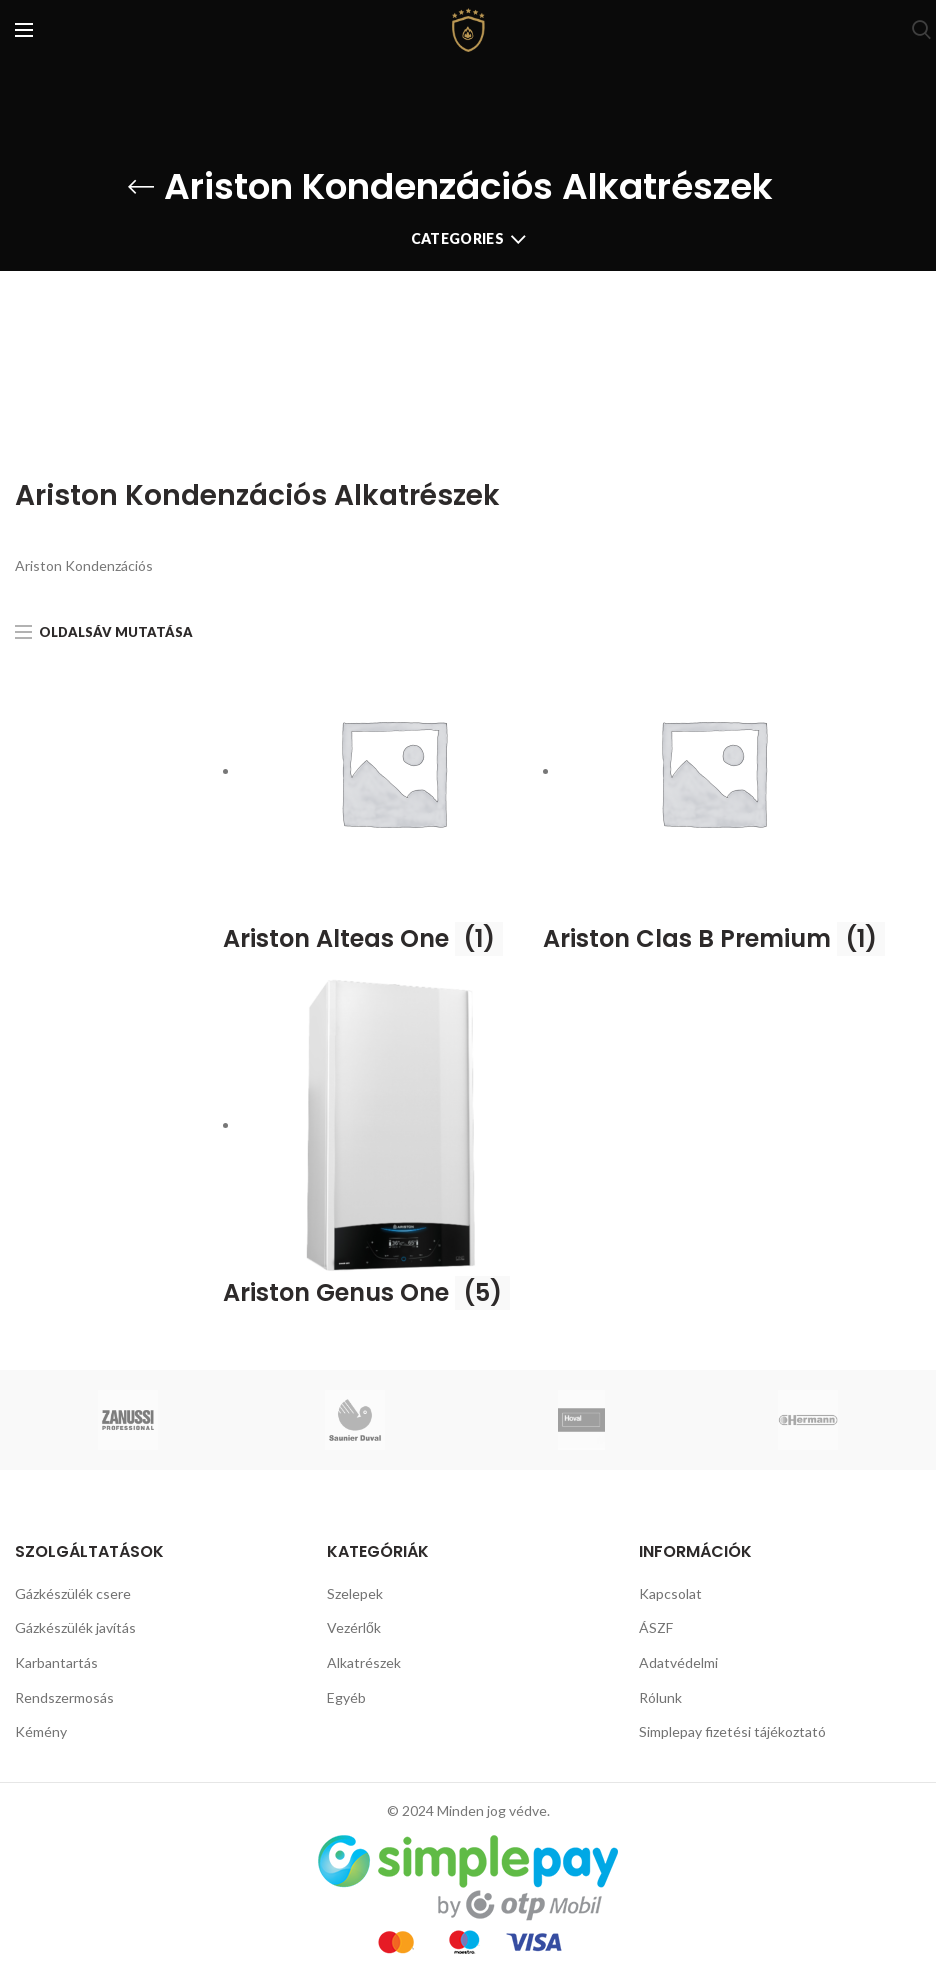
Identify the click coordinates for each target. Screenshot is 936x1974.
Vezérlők (354, 1627)
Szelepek (355, 1593)
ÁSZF (656, 1627)
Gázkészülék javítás (75, 1627)
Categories (457, 238)
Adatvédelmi (678, 1662)
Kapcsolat (670, 1593)
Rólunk (660, 1697)
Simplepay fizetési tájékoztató (732, 1731)
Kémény (41, 1731)
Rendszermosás (64, 1697)
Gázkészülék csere (73, 1593)
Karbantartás (56, 1662)
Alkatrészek (364, 1662)
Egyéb (346, 1697)
